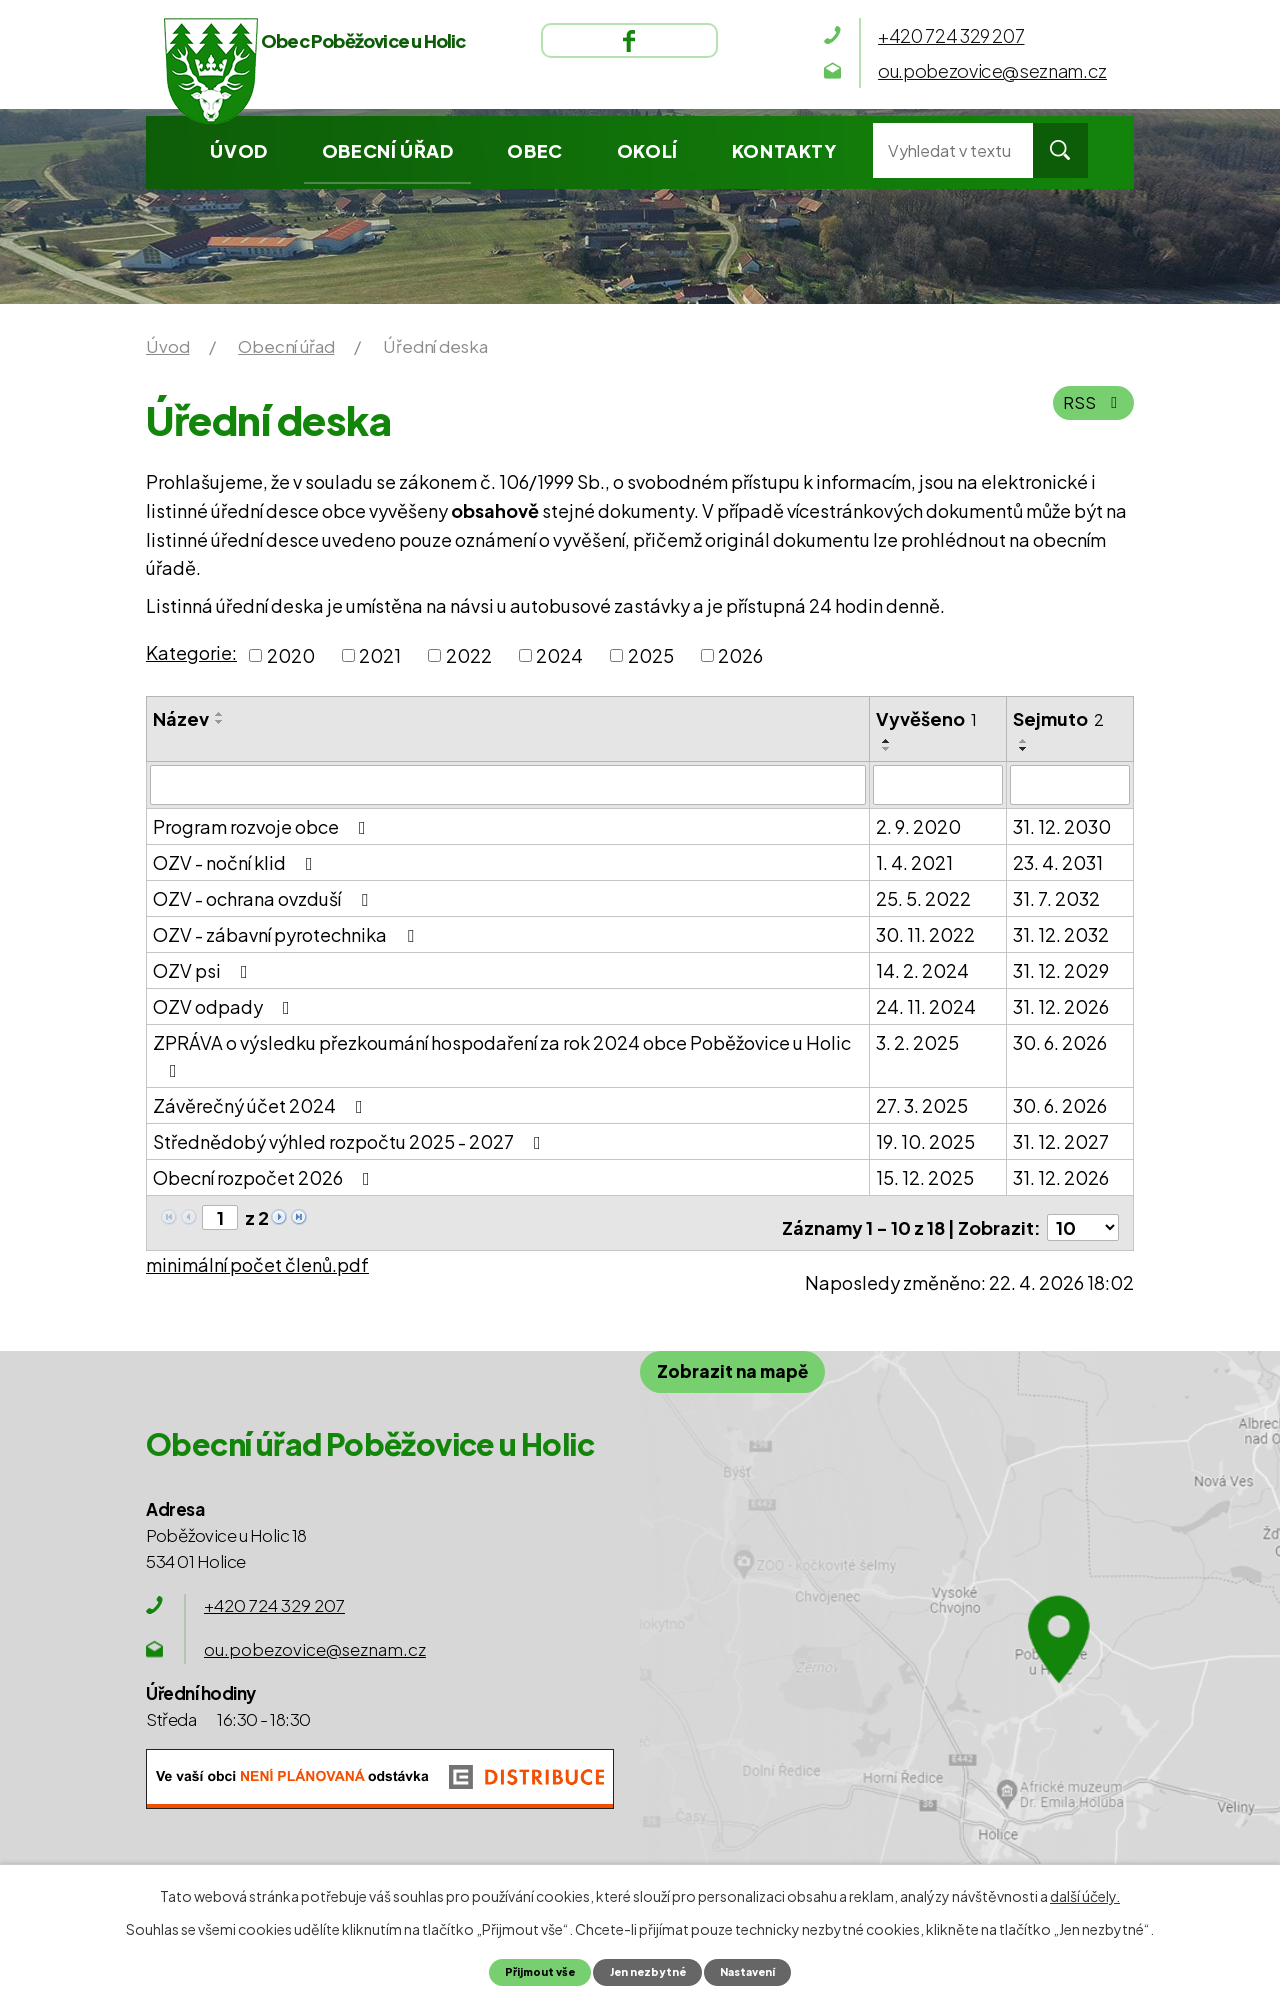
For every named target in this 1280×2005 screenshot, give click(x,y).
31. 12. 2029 (1061, 968)
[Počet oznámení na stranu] (1083, 1216)
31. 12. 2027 (1061, 1139)
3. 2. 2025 (917, 1040)
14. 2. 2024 (922, 968)
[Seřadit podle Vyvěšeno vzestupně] (887, 741)
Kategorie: (191, 652)
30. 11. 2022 (925, 932)
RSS (1092, 412)
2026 (740, 655)
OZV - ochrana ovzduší (264, 896)
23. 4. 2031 (1058, 860)
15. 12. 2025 (925, 1175)
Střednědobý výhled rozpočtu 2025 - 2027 (351, 1139)
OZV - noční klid (237, 860)
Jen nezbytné (646, 1971)
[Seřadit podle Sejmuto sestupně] (1024, 749)
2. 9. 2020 (918, 824)
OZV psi (204, 968)
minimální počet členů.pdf (257, 1253)
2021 (380, 655)
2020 (291, 655)
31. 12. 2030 (1062, 824)
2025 (651, 655)
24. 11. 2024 (926, 1004)
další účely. (1085, 1894)
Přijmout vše (526, 1971)
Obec (534, 150)
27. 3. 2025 (922, 1103)
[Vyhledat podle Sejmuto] (1070, 784)
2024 (559, 655)
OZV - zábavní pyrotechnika (287, 932)
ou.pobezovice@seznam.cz (315, 1639)
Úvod (238, 150)
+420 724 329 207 (274, 1595)
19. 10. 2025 (925, 1139)
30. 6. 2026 (1060, 1040)
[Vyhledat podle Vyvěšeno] (938, 784)
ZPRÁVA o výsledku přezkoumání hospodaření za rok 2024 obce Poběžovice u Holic (502, 1053)
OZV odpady (225, 1004)
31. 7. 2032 (1056, 896)
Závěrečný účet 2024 (262, 1103)
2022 (469, 655)
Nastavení (760, 1971)
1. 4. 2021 (914, 860)
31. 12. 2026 (1061, 1004)
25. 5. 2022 (923, 896)
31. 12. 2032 (1061, 932)
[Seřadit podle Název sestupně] (220, 722)
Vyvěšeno (926, 718)
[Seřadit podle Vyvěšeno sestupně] (887, 749)
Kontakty (784, 150)
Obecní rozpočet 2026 (265, 1175)
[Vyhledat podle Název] (508, 784)
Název (181, 718)
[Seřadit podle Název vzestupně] (220, 714)
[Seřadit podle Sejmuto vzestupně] (1024, 741)
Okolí (647, 150)
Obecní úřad (388, 150)
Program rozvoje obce (263, 824)
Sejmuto (1058, 718)
